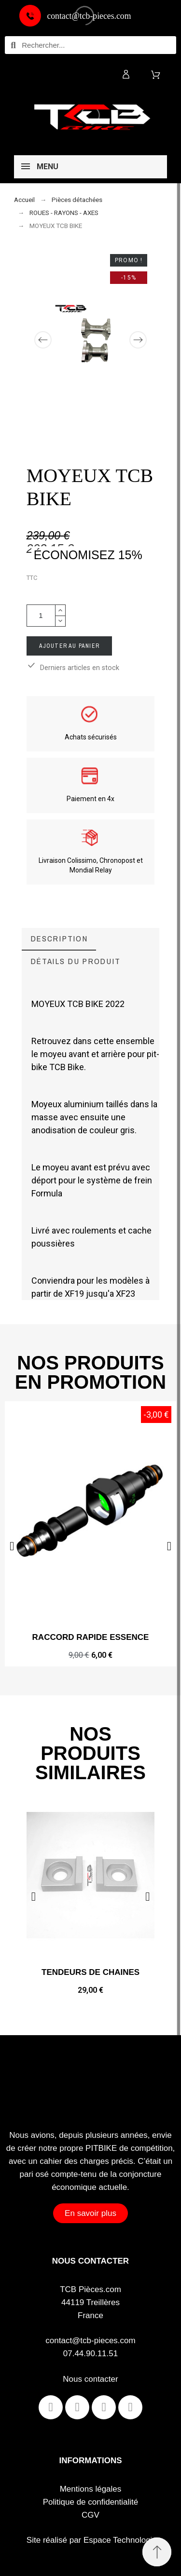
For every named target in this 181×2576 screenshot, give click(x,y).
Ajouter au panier (69, 646)
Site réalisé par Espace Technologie (90, 2540)
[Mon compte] (126, 74)
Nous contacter (90, 2379)
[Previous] (43, 340)
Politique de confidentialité (91, 2502)
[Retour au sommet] (156, 2551)
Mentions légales (91, 2489)
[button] (12, 1546)
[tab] (59, 939)
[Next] (138, 340)
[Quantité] (41, 615)
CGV (90, 2515)
